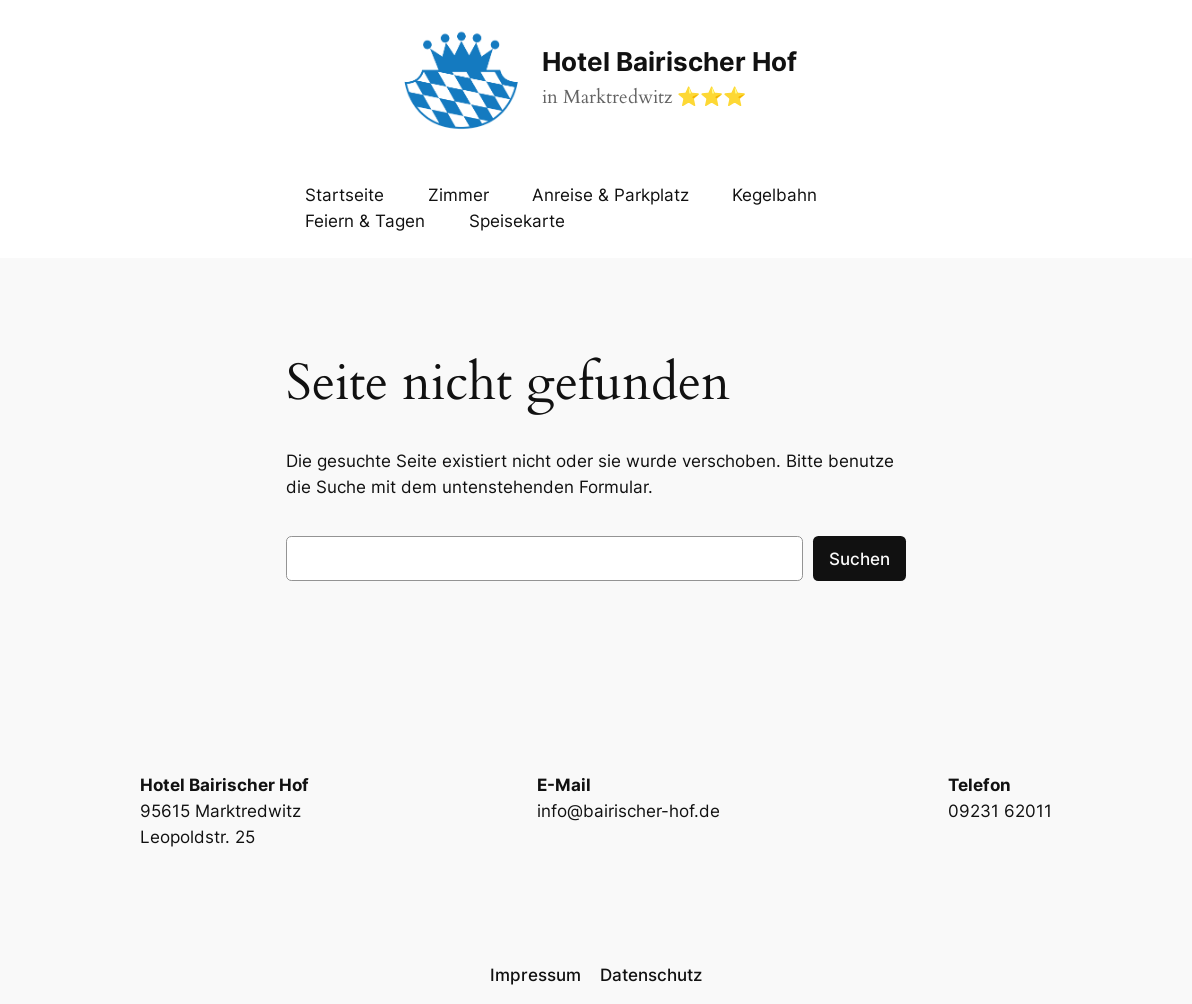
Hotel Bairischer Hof (669, 61)
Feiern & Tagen (365, 221)
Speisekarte (517, 221)
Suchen (859, 559)
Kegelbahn (774, 195)
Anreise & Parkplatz (610, 195)
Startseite (344, 195)
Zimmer (458, 195)
